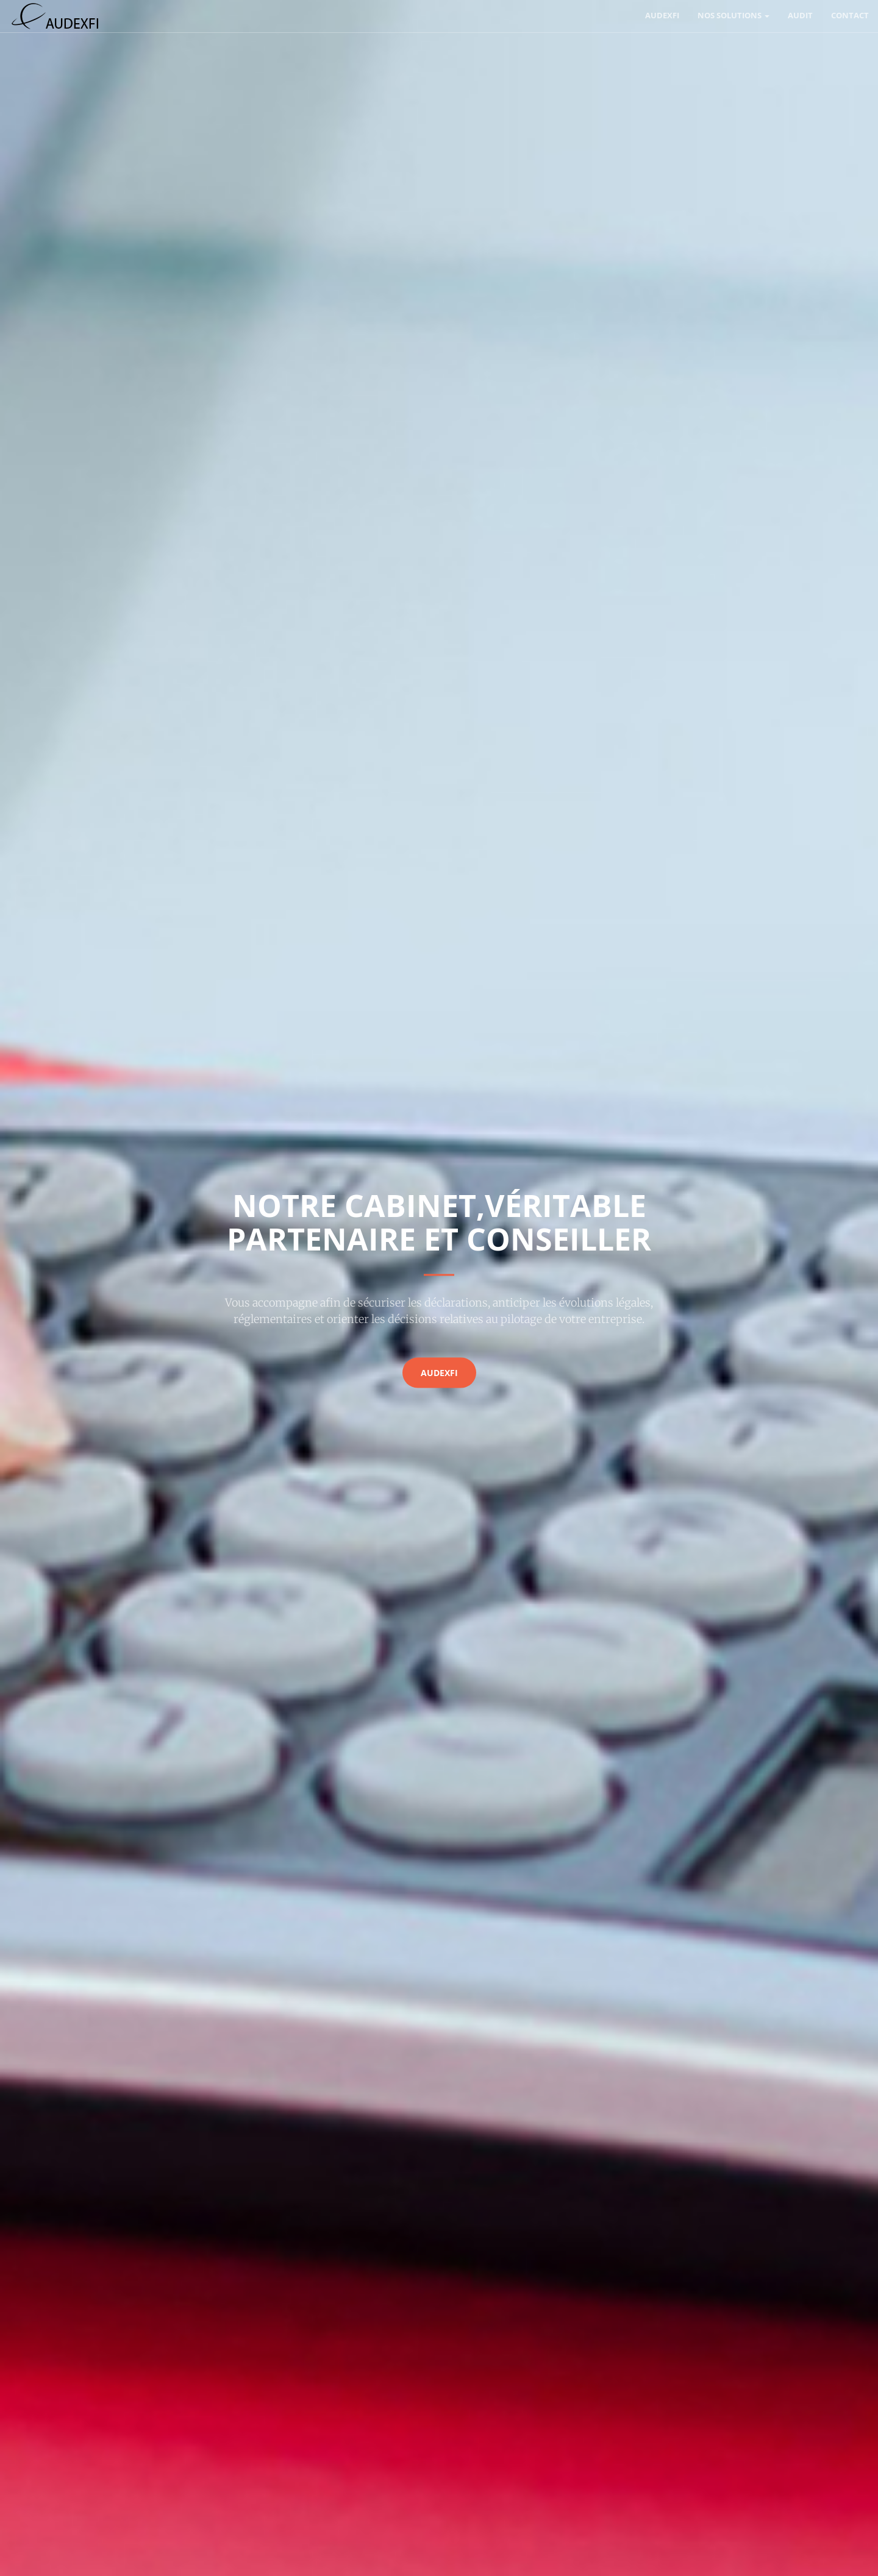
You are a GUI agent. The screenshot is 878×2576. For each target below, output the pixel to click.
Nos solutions (733, 15)
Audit (800, 15)
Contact (850, 15)
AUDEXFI (662, 15)
